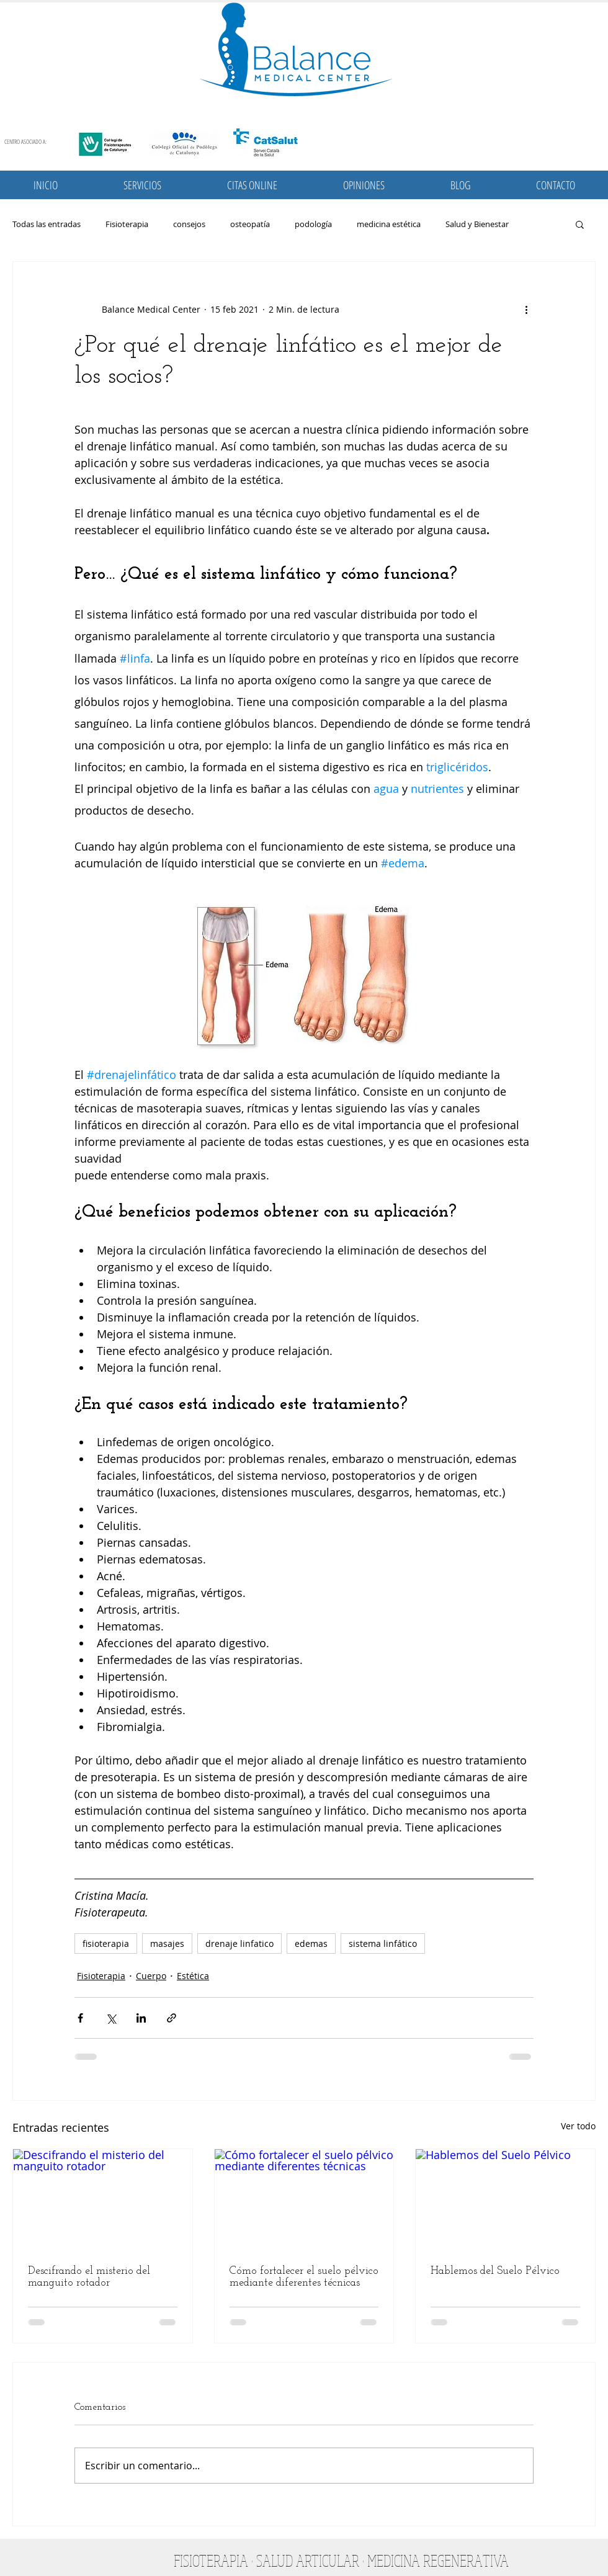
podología (313, 224)
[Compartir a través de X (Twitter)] (111, 2018)
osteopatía (250, 224)
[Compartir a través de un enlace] (171, 2018)
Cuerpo (151, 1976)
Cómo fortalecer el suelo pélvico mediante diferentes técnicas (304, 2277)
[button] (142, 185)
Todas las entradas (46, 224)
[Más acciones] (526, 309)
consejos (189, 224)
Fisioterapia (126, 224)
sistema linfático (383, 1943)
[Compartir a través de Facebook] (80, 2018)
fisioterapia (106, 1943)
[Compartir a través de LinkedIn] (141, 2018)
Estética (193, 1976)
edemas (311, 1943)
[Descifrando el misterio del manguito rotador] (102, 2199)
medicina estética (389, 224)
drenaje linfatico (239, 1943)
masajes (167, 1943)
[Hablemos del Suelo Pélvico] (505, 2199)
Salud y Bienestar (477, 224)
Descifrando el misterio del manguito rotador (89, 2277)
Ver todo (578, 2126)
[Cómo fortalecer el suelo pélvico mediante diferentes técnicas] (304, 2199)
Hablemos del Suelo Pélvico (495, 2271)
